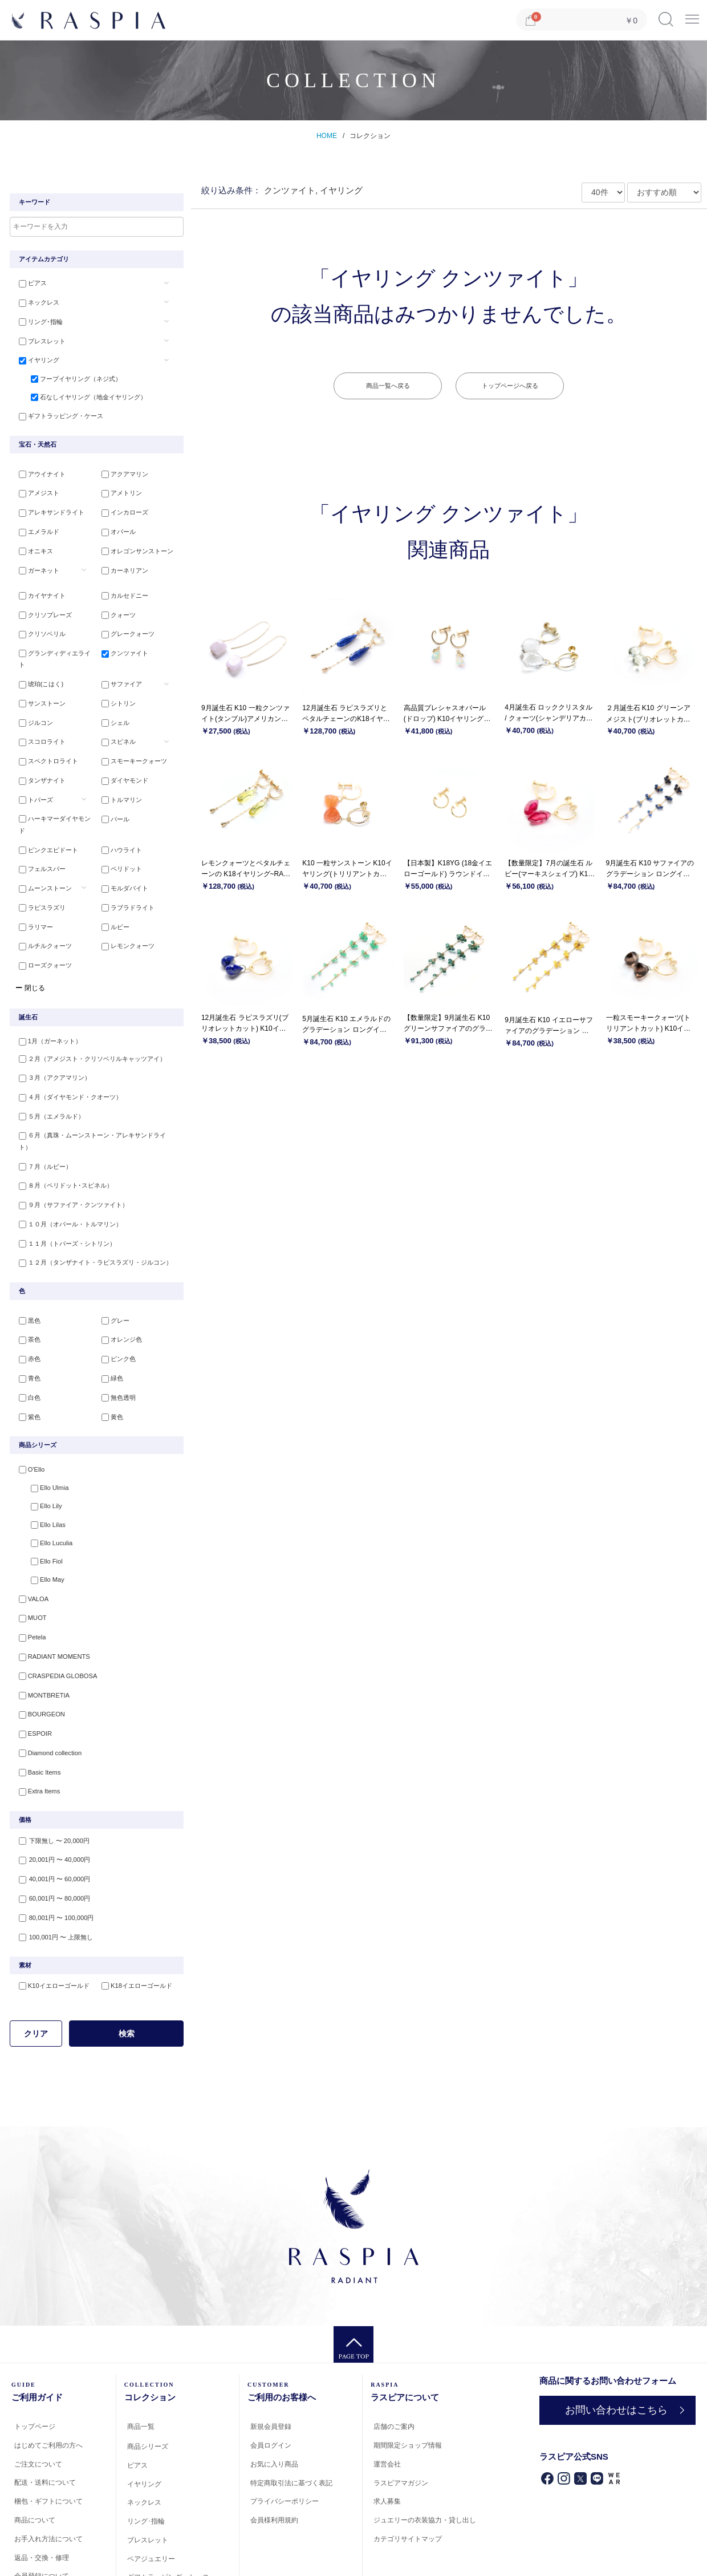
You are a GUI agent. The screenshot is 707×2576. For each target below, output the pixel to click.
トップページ (34, 2359)
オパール (116, 528)
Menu (692, 15)
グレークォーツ (125, 629)
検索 (127, 1965)
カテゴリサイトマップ (407, 2472)
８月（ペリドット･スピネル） (62, 1132)
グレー (113, 1265)
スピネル (116, 722)
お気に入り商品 (274, 2396)
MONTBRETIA (40, 1633)
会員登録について (41, 2509)
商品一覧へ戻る (388, 385)
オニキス (32, 547)
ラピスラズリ (38, 870)
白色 (26, 1339)
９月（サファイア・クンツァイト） (70, 1151)
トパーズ (32, 777)
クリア (36, 1965)
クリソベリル (38, 629)
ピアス (29, 283)
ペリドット (119, 833)
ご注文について (38, 2396)
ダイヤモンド (122, 759)
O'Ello (28, 1411)
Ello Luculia (45, 1485)
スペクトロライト (45, 740)
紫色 (26, 1358)
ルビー (113, 889)
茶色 (26, 1283)
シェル (113, 703)
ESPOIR (31, 1670)
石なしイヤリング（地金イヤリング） (82, 395)
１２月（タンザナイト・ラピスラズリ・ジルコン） (92, 1206)
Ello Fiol (40, 1503)
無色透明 (116, 1339)
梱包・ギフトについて (48, 2434)
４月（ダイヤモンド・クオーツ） (67, 1058)
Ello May (41, 1522)
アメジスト (35, 491)
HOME (326, 136)
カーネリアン (122, 565)
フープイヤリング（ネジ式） (70, 376)
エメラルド (35, 528)
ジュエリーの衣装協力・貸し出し (424, 2453)
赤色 (26, 1302)
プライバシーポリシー (284, 2434)
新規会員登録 (270, 2359)
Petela (28, 1578)
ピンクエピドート (45, 815)
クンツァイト (122, 647)
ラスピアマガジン (400, 2415)
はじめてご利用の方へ (48, 2377)
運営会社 (387, 2396)
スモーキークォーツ (131, 740)
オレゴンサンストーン (134, 547)
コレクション (370, 136)
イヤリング (35, 358)
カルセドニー (122, 592)
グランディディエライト (54, 647)
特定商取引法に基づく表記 (291, 2415)
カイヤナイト (38, 592)
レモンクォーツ (125, 908)
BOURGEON (38, 1652)
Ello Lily (40, 1448)
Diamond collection (46, 1689)
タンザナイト (38, 759)
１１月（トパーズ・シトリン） (63, 1188)
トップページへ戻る (510, 385)
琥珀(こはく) (37, 666)
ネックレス (35, 302)
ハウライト (119, 815)
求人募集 (387, 2434)
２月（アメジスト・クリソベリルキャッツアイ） (88, 1020)
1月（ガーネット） (46, 1002)
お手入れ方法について (48, 2471)
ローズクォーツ (41, 926)
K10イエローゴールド (50, 1918)
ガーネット (35, 565)
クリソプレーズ (41, 610)
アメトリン (119, 491)
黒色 (26, 1265)
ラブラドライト (125, 870)
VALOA (30, 1540)
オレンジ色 (119, 1283)
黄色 (109, 1358)
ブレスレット (38, 339)
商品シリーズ (147, 2379)
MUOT (29, 1559)
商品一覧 (141, 2359)
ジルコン (32, 703)
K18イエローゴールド (134, 1918)
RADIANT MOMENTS (50, 1596)
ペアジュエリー (151, 2491)
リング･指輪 (37, 321)
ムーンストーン (41, 852)
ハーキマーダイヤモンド (54, 796)
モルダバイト (122, 852)
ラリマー (32, 889)
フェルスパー (38, 833)
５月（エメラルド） (48, 1076)
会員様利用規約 (274, 2453)
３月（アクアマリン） (51, 1039)
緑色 (109, 1321)
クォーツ (116, 610)
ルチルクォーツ (41, 908)
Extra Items (35, 1726)
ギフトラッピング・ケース (57, 414)
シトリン (116, 684)
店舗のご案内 (394, 2359)
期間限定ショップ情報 (407, 2378)
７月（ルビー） (41, 1113)
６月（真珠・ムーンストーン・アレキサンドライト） (95, 1095)
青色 (26, 1321)
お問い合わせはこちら (615, 2342)
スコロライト (38, 722)
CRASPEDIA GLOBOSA (54, 1615)
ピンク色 (116, 1302)
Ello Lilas (42, 1466)
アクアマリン (122, 472)
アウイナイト (38, 472)
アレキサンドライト (48, 510)
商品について (34, 2453)
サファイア (119, 666)
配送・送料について (45, 2415)
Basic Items (36, 1707)
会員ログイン (270, 2378)
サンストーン (38, 684)
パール (113, 796)
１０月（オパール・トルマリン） (67, 1169)
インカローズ (122, 510)
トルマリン (119, 777)
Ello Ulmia (43, 1429)
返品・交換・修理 (41, 2490)
